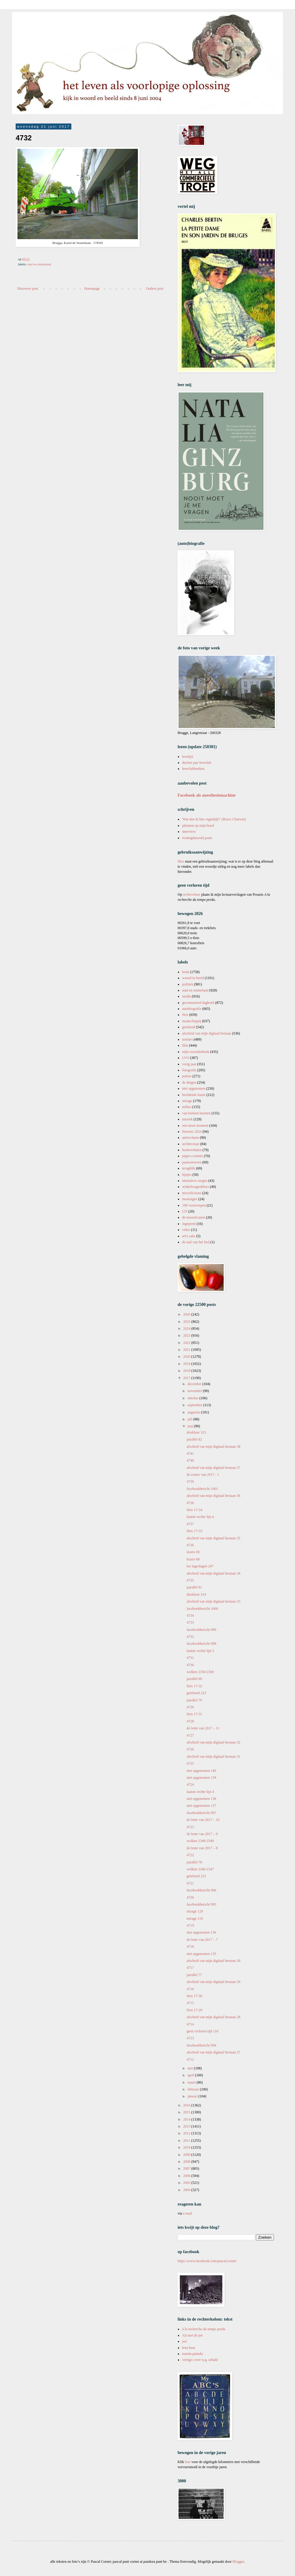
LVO (185, 1058)
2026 (187, 1314)
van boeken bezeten (196, 1113)
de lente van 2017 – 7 (202, 1939)
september (195, 1405)
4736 (190, 1545)
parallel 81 (194, 1587)
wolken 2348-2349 (200, 1841)
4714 (190, 2024)
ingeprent (189, 1224)
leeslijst (187, 756)
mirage (187, 1101)
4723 (190, 1827)
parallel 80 (194, 1679)
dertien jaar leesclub (196, 762)
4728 (190, 1721)
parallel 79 (194, 1700)
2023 (187, 1335)
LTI (185, 1211)
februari (194, 2089)
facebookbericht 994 (201, 2045)
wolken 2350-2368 (200, 1672)
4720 (190, 1897)
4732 (190, 1637)
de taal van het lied (196, 1242)
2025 (187, 1321)
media (186, 996)
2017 (187, 1378)
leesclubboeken (193, 769)
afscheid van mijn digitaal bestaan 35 (213, 1538)
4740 (190, 1460)
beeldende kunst (194, 1095)
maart (192, 2082)
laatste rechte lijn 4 (200, 1792)
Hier (181, 861)
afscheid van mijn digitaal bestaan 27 (213, 2052)
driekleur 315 (196, 1432)
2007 (187, 2168)
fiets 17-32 (194, 1686)
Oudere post (154, 288)
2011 (187, 2140)
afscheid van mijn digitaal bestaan (206, 1033)
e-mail (187, 2213)
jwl (184, 2341)
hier (188, 2462)
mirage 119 (195, 1918)
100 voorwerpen (194, 1205)
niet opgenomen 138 (201, 1799)
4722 (190, 1855)
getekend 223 (196, 1693)
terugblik (188, 1168)
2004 (187, 2190)
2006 (187, 2176)
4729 (190, 1707)
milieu (186, 1107)
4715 (190, 2003)
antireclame (190, 1137)
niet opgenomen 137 (201, 1805)
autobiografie (191, 1009)
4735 (190, 1580)
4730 (190, 1665)
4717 (190, 1968)
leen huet (188, 2348)
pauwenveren (191, 1162)
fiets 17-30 (194, 1996)
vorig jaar (189, 1064)
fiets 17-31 (194, 1714)
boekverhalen (192, 1150)
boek (185, 972)
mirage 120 (195, 1911)
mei (191, 2068)
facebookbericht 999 (201, 1630)
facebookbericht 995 (201, 1904)
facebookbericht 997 (201, 1813)
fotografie (189, 1070)
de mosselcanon (193, 1217)
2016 (187, 2105)
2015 (187, 2112)
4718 (190, 1946)
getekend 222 (196, 1876)
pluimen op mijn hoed (198, 825)
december (195, 1384)
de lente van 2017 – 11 (203, 1728)
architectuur (190, 1144)
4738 (190, 1503)
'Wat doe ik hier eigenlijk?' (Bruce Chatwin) (214, 819)
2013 (187, 2126)
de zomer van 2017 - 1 (203, 1474)
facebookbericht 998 (201, 1643)
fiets (185, 1015)
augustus (194, 1412)
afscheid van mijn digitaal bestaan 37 (213, 1468)
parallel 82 (194, 1439)
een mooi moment (195, 1125)
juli (190, 1419)
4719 (190, 1925)
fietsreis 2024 (192, 1131)
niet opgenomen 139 (201, 1777)
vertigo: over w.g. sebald (200, 2360)
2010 (187, 2147)
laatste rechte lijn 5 (200, 1651)
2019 (187, 1364)
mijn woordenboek (195, 1052)
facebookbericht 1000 (202, 1608)
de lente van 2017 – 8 (202, 1848)
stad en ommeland (39, 264)
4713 (190, 2038)
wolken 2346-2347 (200, 1869)
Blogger (238, 2561)
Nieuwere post (27, 288)
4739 (190, 1481)
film (185, 1045)
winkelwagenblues (195, 1187)
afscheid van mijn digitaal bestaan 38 (213, 1446)
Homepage (92, 288)
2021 (187, 1349)
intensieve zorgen (194, 1181)
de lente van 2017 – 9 (202, 1834)
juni (191, 1426)
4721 (190, 1883)
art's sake (188, 1236)
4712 (190, 2059)
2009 (187, 2155)
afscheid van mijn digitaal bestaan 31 (213, 1756)
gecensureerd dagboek (198, 1003)
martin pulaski (192, 2354)
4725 (190, 1763)
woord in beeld (193, 978)
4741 (190, 1453)
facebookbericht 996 (201, 1890)
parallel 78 (194, 1862)
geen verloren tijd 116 (202, 2031)
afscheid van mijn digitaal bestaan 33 (213, 1601)
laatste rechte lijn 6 (200, 1517)
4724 (190, 1784)
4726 (190, 1749)
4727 (190, 1735)
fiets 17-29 (194, 2010)
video (186, 1230)
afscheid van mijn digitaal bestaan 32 (213, 1742)
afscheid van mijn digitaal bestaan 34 (213, 1573)
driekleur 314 (196, 1594)
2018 (187, 1371)
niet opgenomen (193, 1088)
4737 (190, 1524)
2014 (187, 2119)
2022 (187, 1343)
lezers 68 (193, 1559)
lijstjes (186, 1174)
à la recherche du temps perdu (203, 2329)
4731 (190, 1658)
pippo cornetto (192, 1156)
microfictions (191, 1193)
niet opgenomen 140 (201, 1771)
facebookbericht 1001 (202, 1489)
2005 (187, 2183)
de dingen (189, 1082)
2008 (187, 2161)
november (195, 1391)
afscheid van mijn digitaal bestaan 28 (213, 2017)
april (191, 2075)
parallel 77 (194, 1975)
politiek (187, 984)
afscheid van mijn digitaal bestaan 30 (213, 1961)
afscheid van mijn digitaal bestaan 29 (213, 1982)
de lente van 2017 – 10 (203, 1820)
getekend (188, 1027)
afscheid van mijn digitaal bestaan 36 (213, 1496)
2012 (187, 2133)
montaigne (189, 1199)
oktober (194, 1398)
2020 (187, 1356)
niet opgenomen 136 (201, 1932)
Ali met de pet (192, 2335)
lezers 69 (193, 1552)
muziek (187, 1119)
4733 (190, 1622)
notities (187, 1039)
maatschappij (191, 1021)
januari (193, 2096)
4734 (190, 1615)
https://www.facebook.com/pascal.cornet (207, 2261)
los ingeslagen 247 (200, 1566)
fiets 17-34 (194, 1510)
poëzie (186, 1076)
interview (189, 831)
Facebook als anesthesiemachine (207, 795)
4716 (190, 1989)
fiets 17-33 (194, 1531)
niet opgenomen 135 (201, 1954)
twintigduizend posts (197, 838)
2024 (187, 1328)
